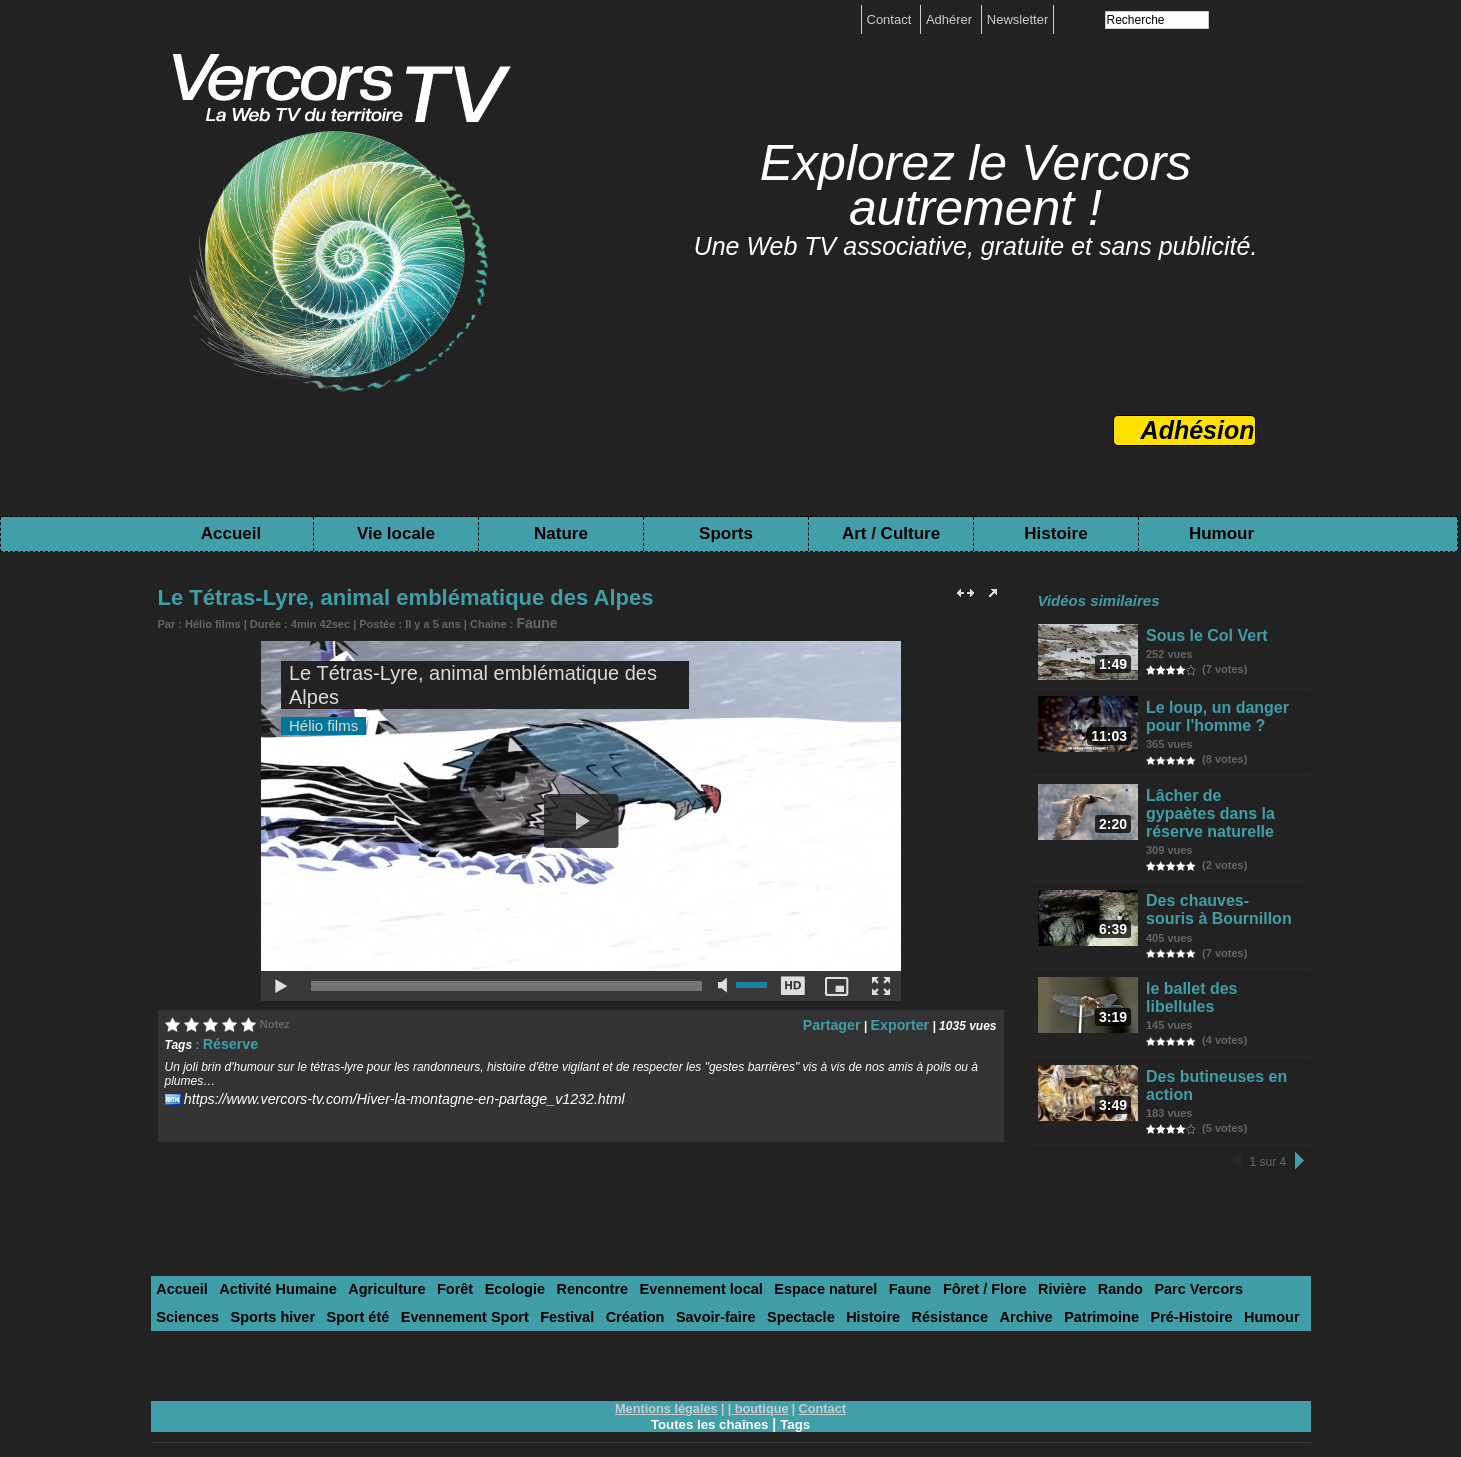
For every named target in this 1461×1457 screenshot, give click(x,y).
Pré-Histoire (929, 1284)
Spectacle (579, 1284)
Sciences (1165, 1259)
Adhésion (1198, 430)
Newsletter (1017, 19)
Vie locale (396, 533)
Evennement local (643, 1259)
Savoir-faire (504, 1284)
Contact (891, 19)
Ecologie (476, 1259)
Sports (726, 533)
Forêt (423, 1259)
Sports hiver (1242, 1259)
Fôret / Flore (896, 1259)
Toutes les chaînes (709, 1389)
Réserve (226, 1039)
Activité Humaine (264, 1259)
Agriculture (361, 1259)
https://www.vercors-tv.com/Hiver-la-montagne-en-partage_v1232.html (370, 1092)
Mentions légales (669, 1374)
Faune (532, 621)
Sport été (184, 1284)
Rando (1017, 1259)
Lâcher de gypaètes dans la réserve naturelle (1213, 809)
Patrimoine (848, 1284)
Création (431, 1284)
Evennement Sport (279, 1284)
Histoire (1055, 533)
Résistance (713, 1284)
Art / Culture (891, 533)
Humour (1221, 533)
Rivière (965, 1259)
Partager (845, 1020)
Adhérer (951, 19)
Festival (371, 1284)
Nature (561, 533)
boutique (760, 1374)
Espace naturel (754, 1259)
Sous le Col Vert (1202, 634)
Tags (799, 1389)
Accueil (231, 533)
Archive (781, 1284)
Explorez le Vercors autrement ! (976, 185)
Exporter (904, 1020)
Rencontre (545, 1259)
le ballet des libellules (1220, 972)
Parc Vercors (1088, 1259)
